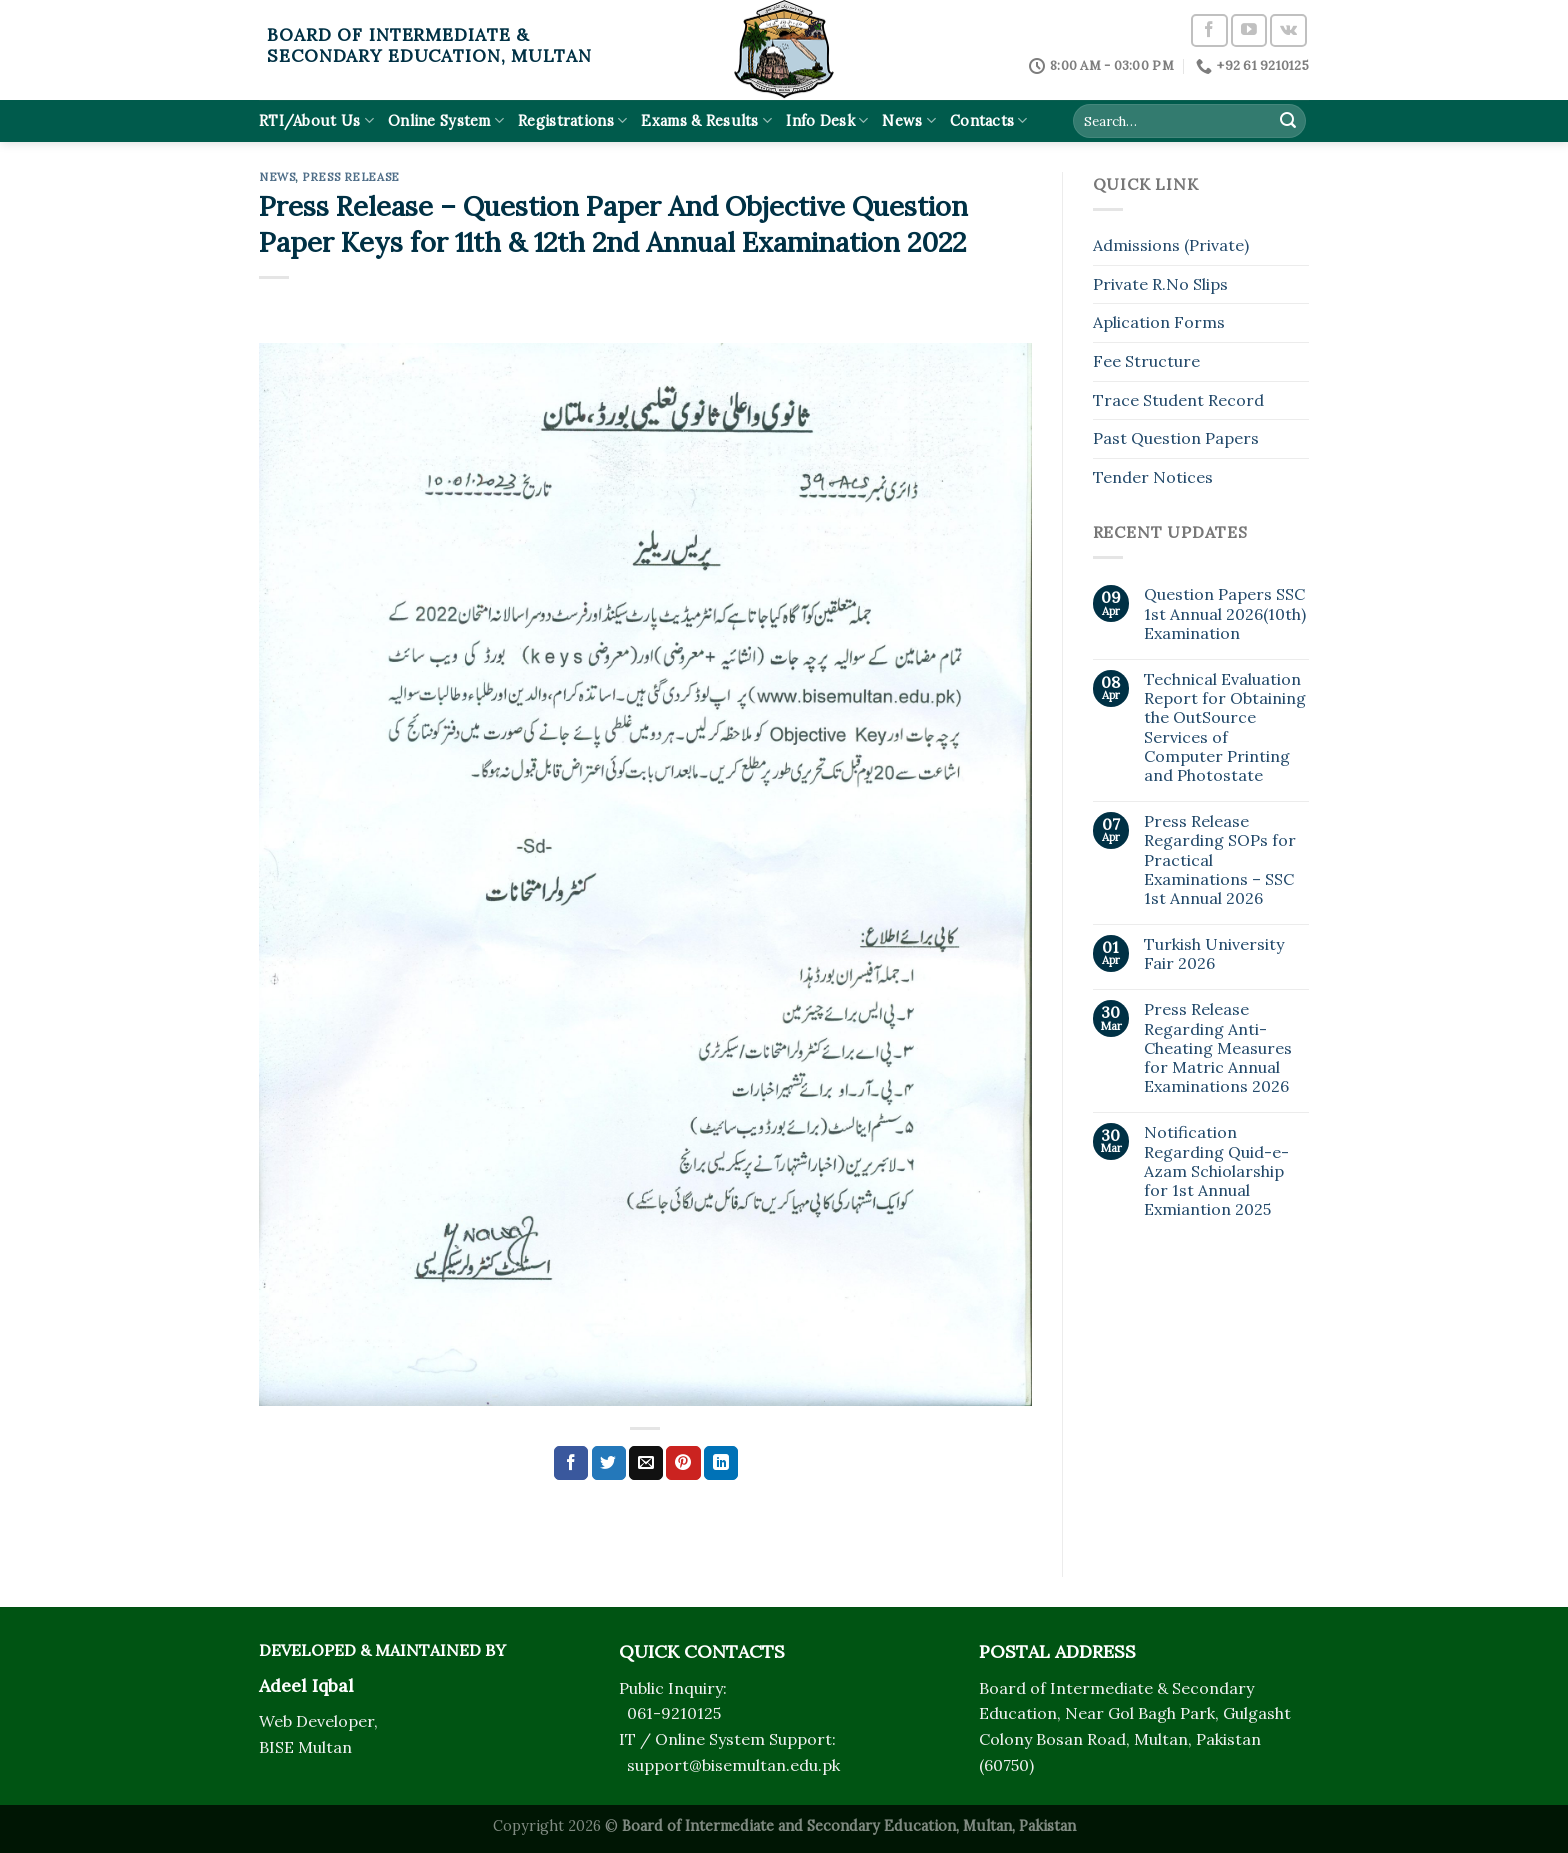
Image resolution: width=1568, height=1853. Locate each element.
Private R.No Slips (1160, 284)
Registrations (572, 120)
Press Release (350, 177)
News (909, 120)
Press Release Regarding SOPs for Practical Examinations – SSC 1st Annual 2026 (1220, 860)
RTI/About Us (316, 120)
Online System (446, 120)
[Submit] (1288, 121)
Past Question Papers (1176, 438)
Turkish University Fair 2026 (1214, 954)
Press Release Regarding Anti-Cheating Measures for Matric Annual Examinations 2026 (1218, 1048)
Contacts (989, 120)
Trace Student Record (1178, 400)
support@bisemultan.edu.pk (733, 1765)
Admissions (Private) (1171, 245)
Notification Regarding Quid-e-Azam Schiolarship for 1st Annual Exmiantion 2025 (1216, 1171)
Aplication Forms (1159, 322)
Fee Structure (1146, 361)
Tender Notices (1153, 477)
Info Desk (827, 120)
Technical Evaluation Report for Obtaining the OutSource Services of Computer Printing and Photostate (1225, 727)
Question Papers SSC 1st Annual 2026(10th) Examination (1225, 613)
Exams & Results (706, 120)
